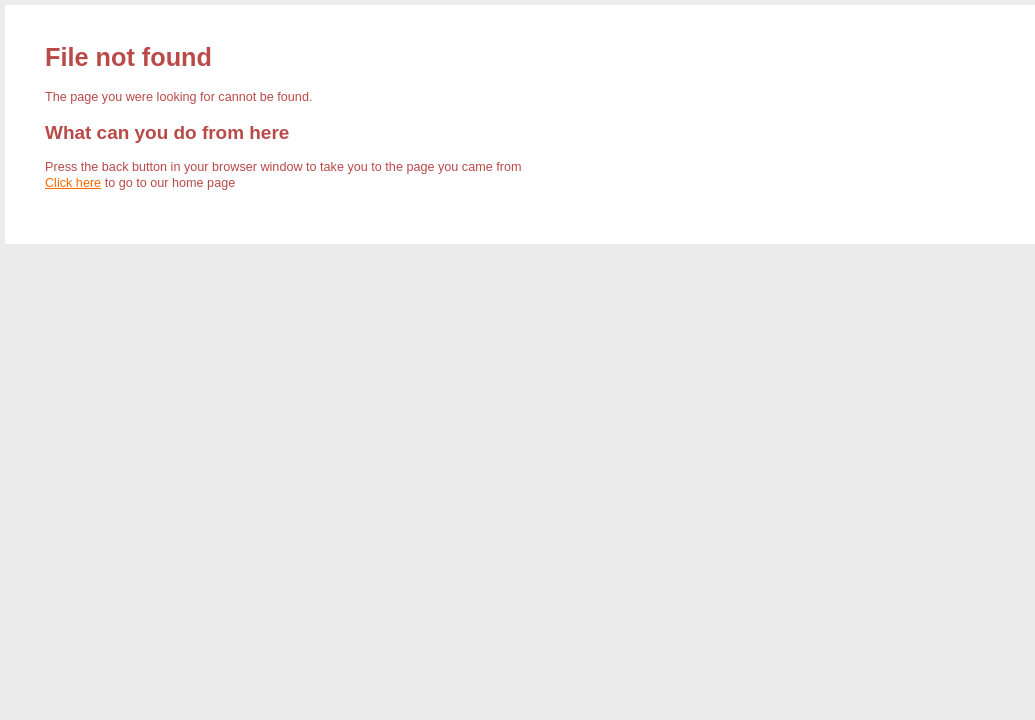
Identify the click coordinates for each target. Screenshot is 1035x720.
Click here (73, 183)
